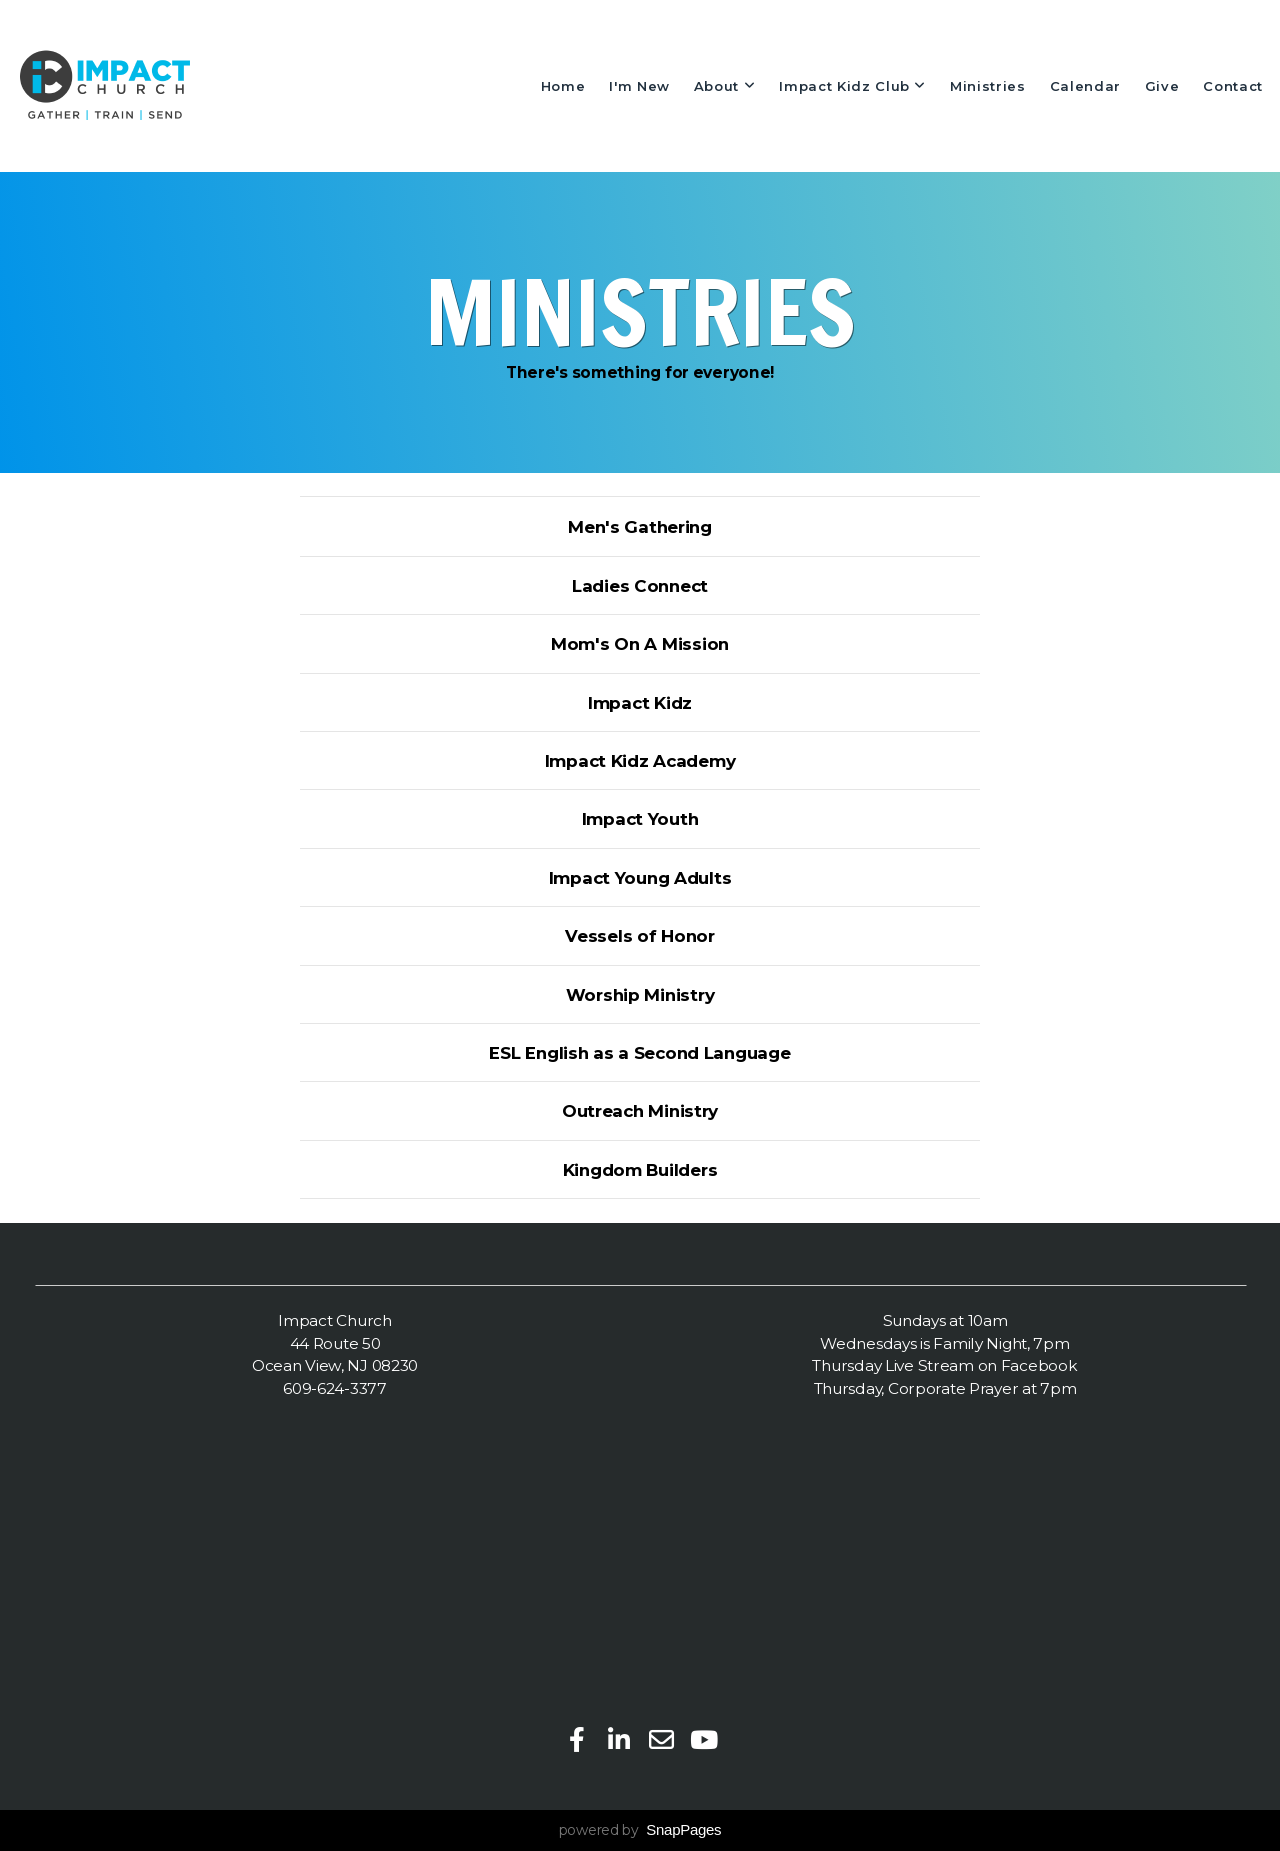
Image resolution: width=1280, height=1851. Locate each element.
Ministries (988, 86)
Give (1162, 86)
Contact (1233, 86)
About (725, 86)
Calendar (1085, 86)
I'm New (639, 86)
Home (563, 86)
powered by (640, 1830)
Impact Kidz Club (852, 86)
